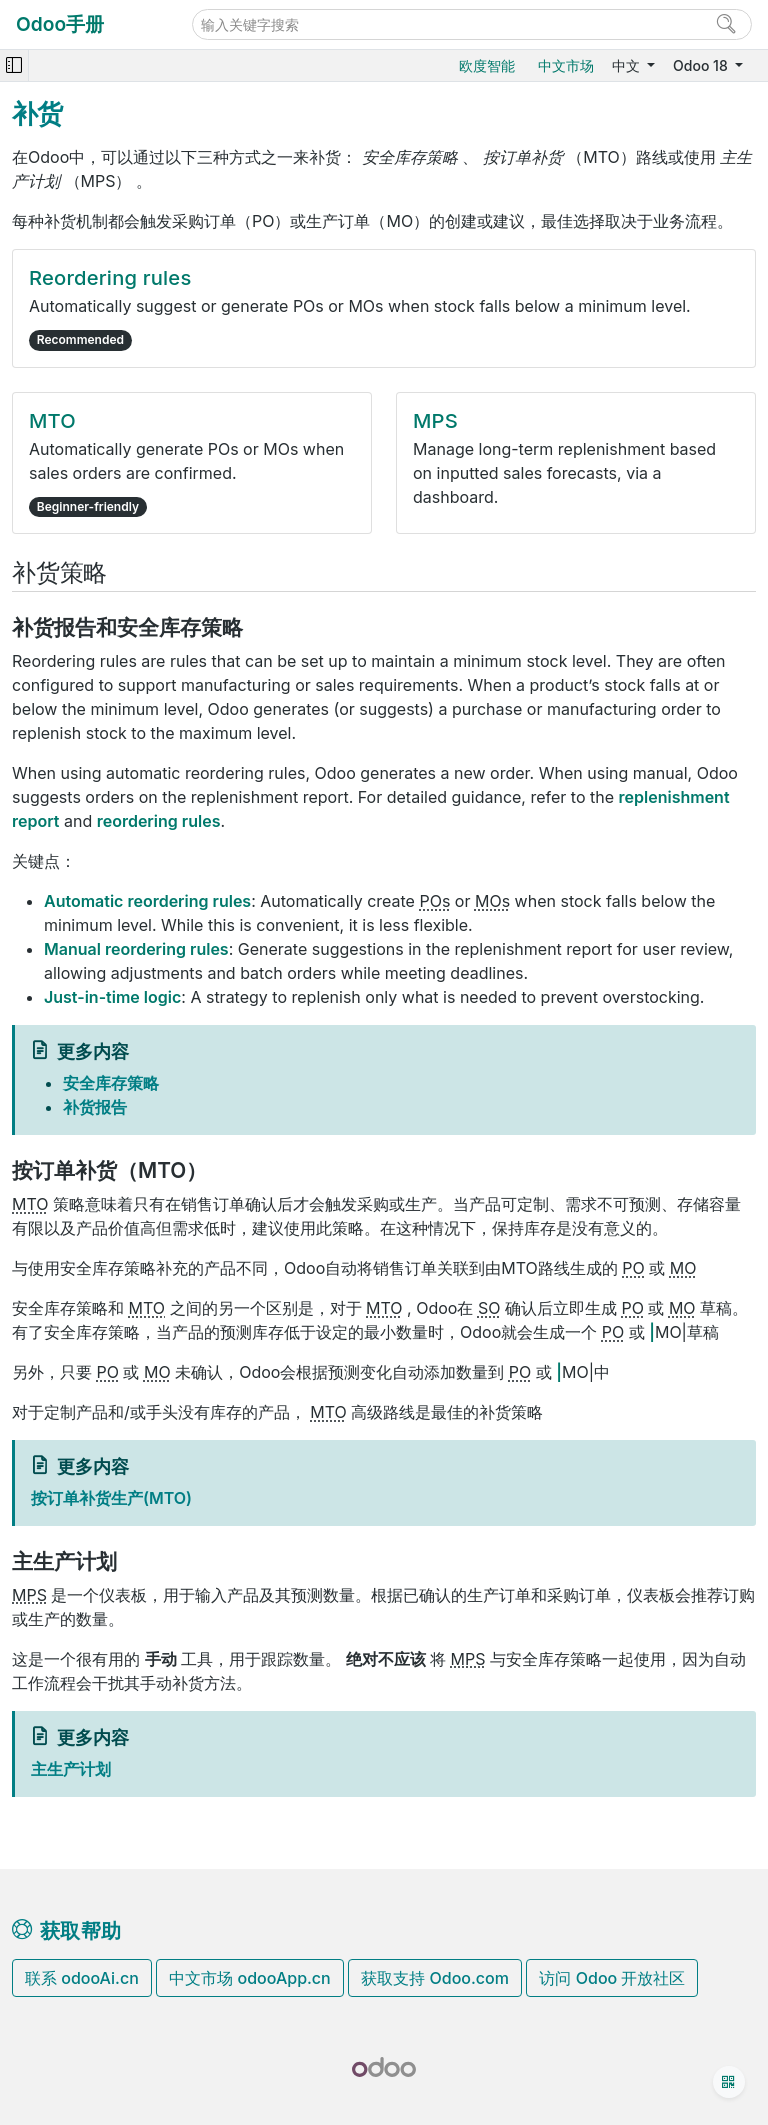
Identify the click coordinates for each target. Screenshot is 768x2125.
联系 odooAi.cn (82, 1978)
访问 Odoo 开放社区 (612, 1978)
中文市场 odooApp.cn (249, 1978)
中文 (628, 65)
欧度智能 (487, 65)
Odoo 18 (702, 65)
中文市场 (566, 65)
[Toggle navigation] (14, 65)
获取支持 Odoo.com (435, 1978)
